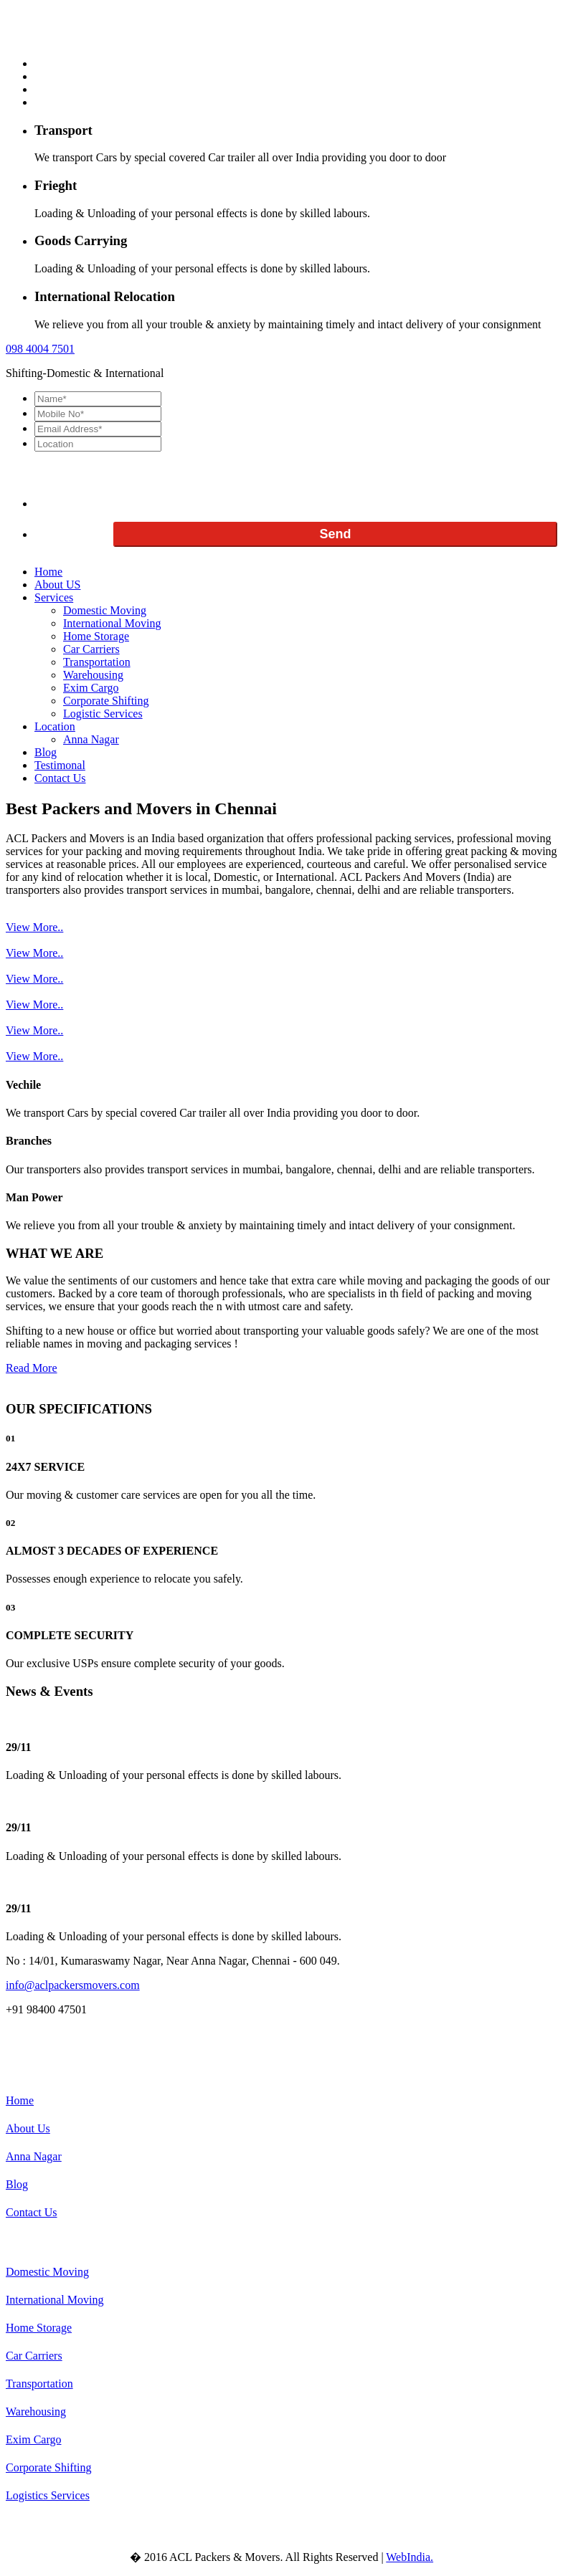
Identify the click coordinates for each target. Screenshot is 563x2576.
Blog (45, 752)
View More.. (34, 927)
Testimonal (59, 765)
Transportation (97, 662)
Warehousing (93, 675)
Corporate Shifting (106, 701)
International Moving (112, 623)
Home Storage (96, 636)
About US (57, 584)
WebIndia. (409, 2557)
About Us (28, 2128)
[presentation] (143, 479)
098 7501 (40, 349)
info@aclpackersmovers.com (73, 1985)
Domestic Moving (104, 610)
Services (53, 597)
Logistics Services (48, 2495)
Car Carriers (91, 649)
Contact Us (60, 778)
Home (48, 572)
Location (54, 726)
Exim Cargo (90, 688)
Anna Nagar (91, 739)
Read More (31, 1368)
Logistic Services (103, 713)
